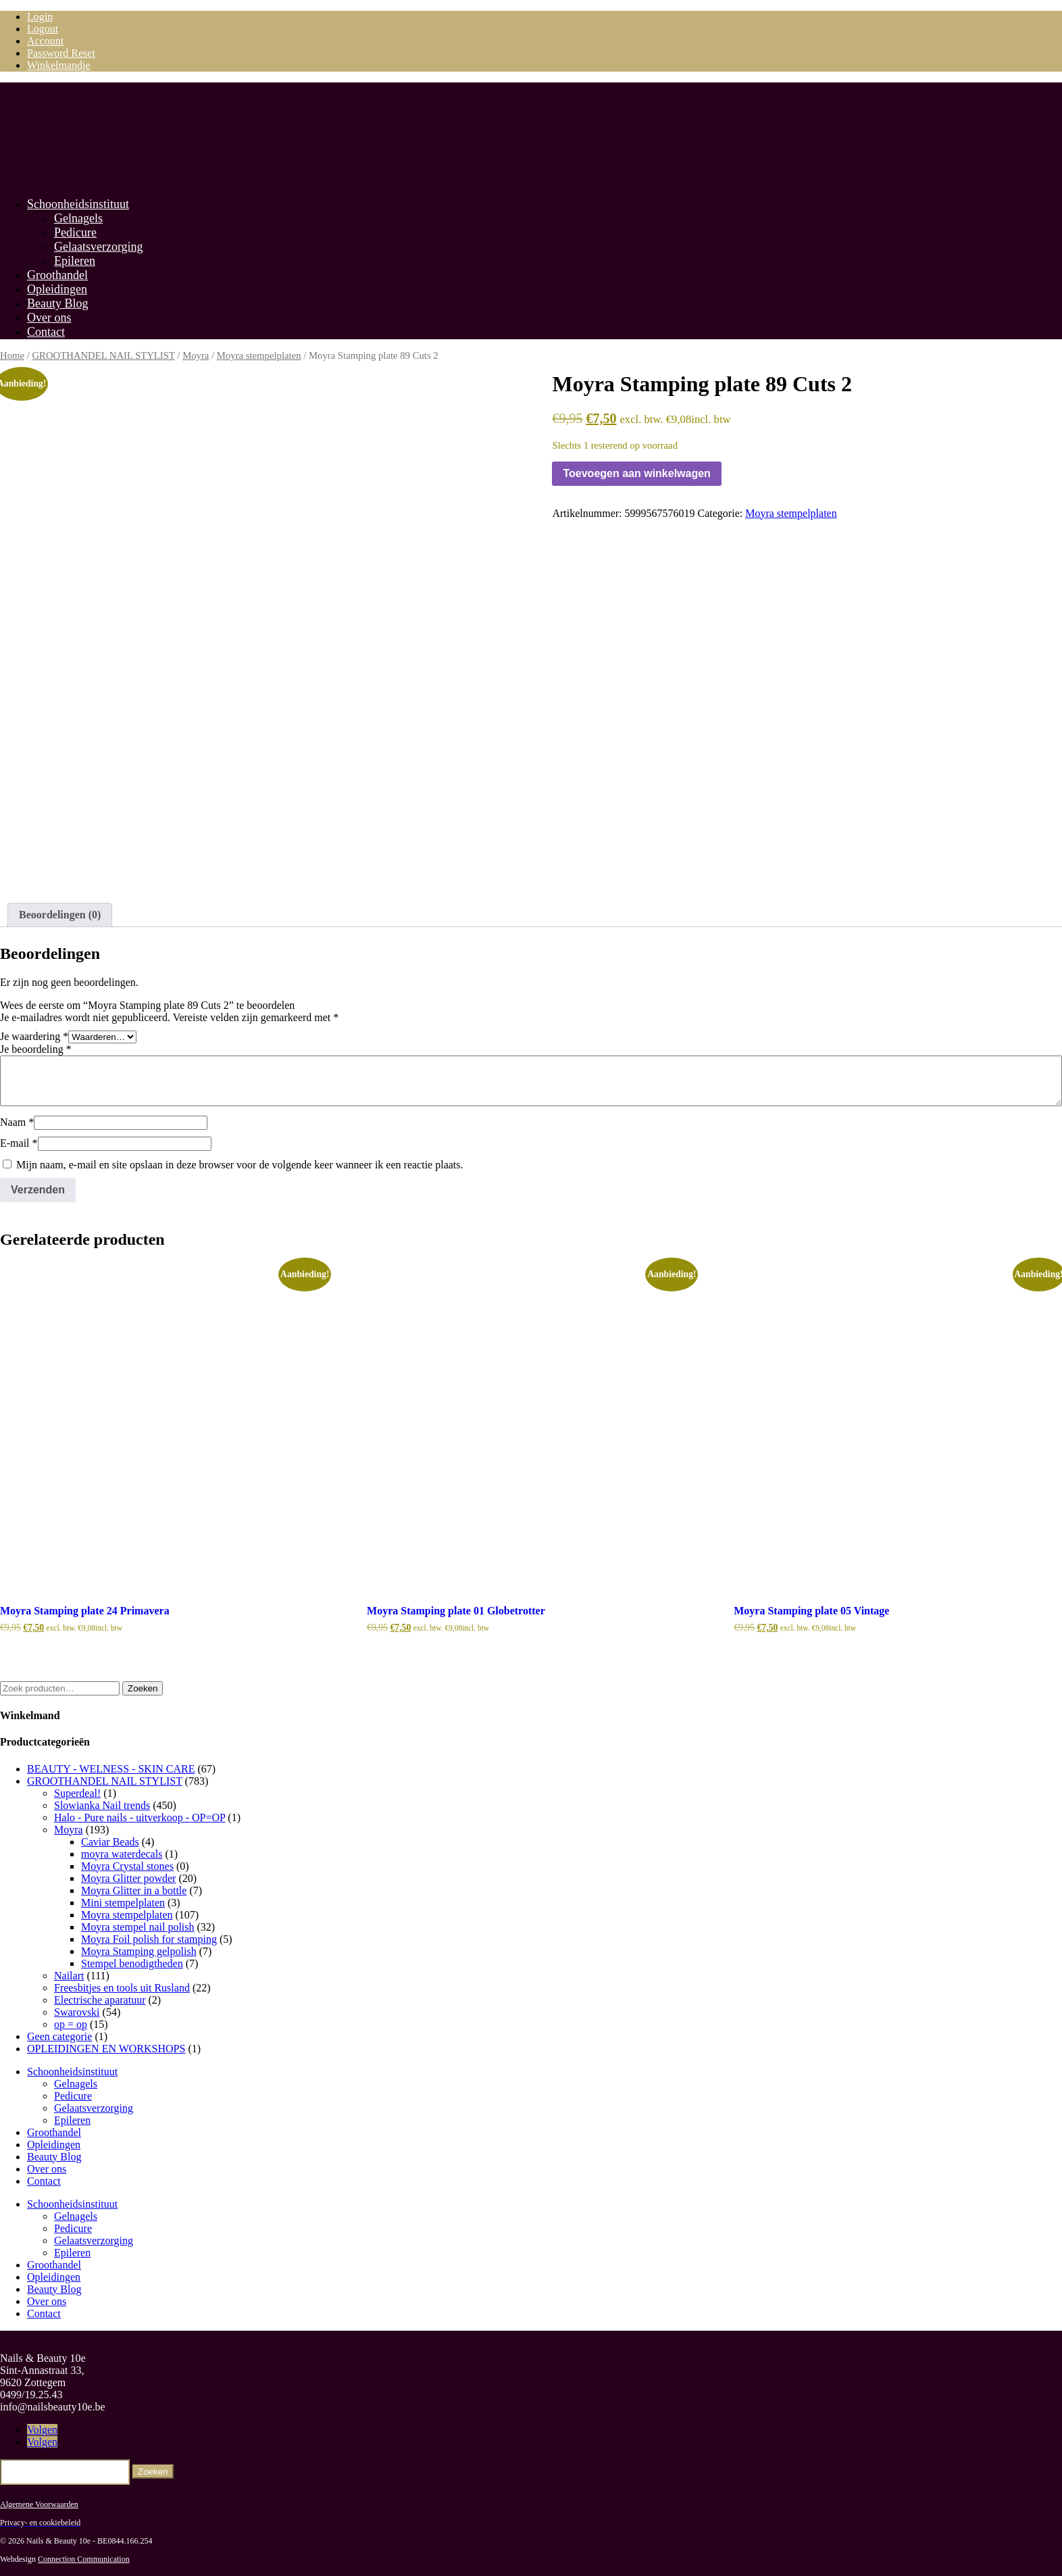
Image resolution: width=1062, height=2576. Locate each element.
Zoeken (142, 1687)
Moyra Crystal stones (127, 1865)
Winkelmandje (59, 65)
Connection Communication (84, 2557)
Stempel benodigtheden (132, 1962)
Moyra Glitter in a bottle (133, 1889)
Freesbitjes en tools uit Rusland (122, 1986)
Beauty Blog (57, 303)
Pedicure (75, 232)
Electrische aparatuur (99, 1998)
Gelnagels (78, 218)
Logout (42, 28)
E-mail (19, 1142)
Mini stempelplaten (123, 1901)
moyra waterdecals (121, 1852)
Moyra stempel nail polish (138, 1925)
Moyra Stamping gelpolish (139, 1950)
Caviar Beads (110, 1840)
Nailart (69, 1974)
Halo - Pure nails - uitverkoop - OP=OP (139, 1816)
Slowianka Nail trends (102, 1804)
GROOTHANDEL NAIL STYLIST (103, 355)
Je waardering (34, 1035)
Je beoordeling (36, 1048)
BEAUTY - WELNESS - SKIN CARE (111, 1767)
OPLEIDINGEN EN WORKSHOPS (106, 2047)
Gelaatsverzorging (98, 246)
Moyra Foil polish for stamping (149, 1937)
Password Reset (61, 53)
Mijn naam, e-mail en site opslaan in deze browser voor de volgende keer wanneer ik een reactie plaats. (239, 1164)
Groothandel (57, 275)
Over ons (49, 317)
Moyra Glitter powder (128, 1877)
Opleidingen (57, 289)
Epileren (74, 261)
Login (40, 16)
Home (12, 355)
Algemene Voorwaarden (39, 2503)
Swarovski (77, 2010)
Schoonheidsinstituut (78, 204)
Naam (17, 1121)
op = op (70, 2023)
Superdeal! (77, 1792)
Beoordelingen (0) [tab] (60, 914)
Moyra (195, 355)
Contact (46, 332)
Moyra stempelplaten (259, 355)
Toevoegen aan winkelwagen (636, 473)
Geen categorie (59, 2035)
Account (45, 41)
